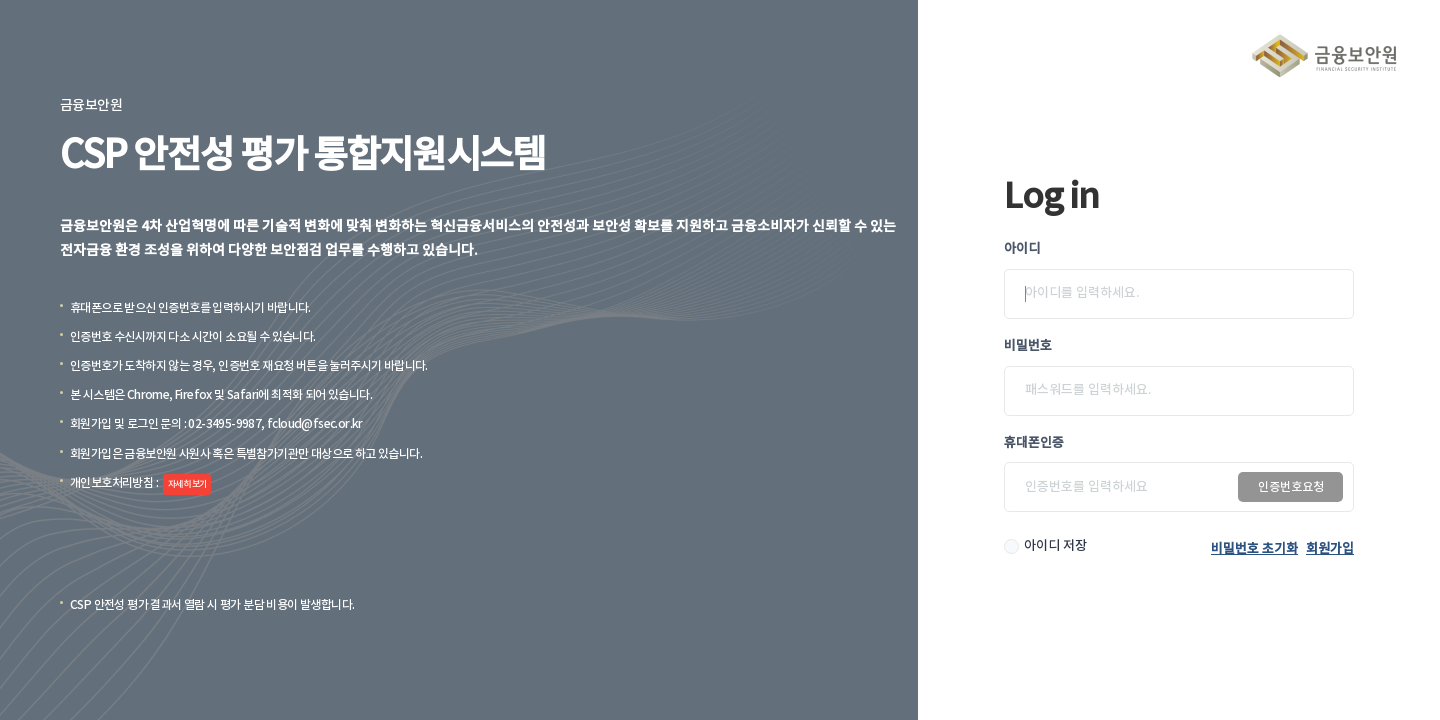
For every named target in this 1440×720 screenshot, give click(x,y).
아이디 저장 (1055, 546)
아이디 (1022, 249)
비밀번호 (1028, 346)
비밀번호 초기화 (1254, 549)
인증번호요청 (1291, 487)
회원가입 (1330, 549)
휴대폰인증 (1034, 443)
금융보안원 (1324, 56)
